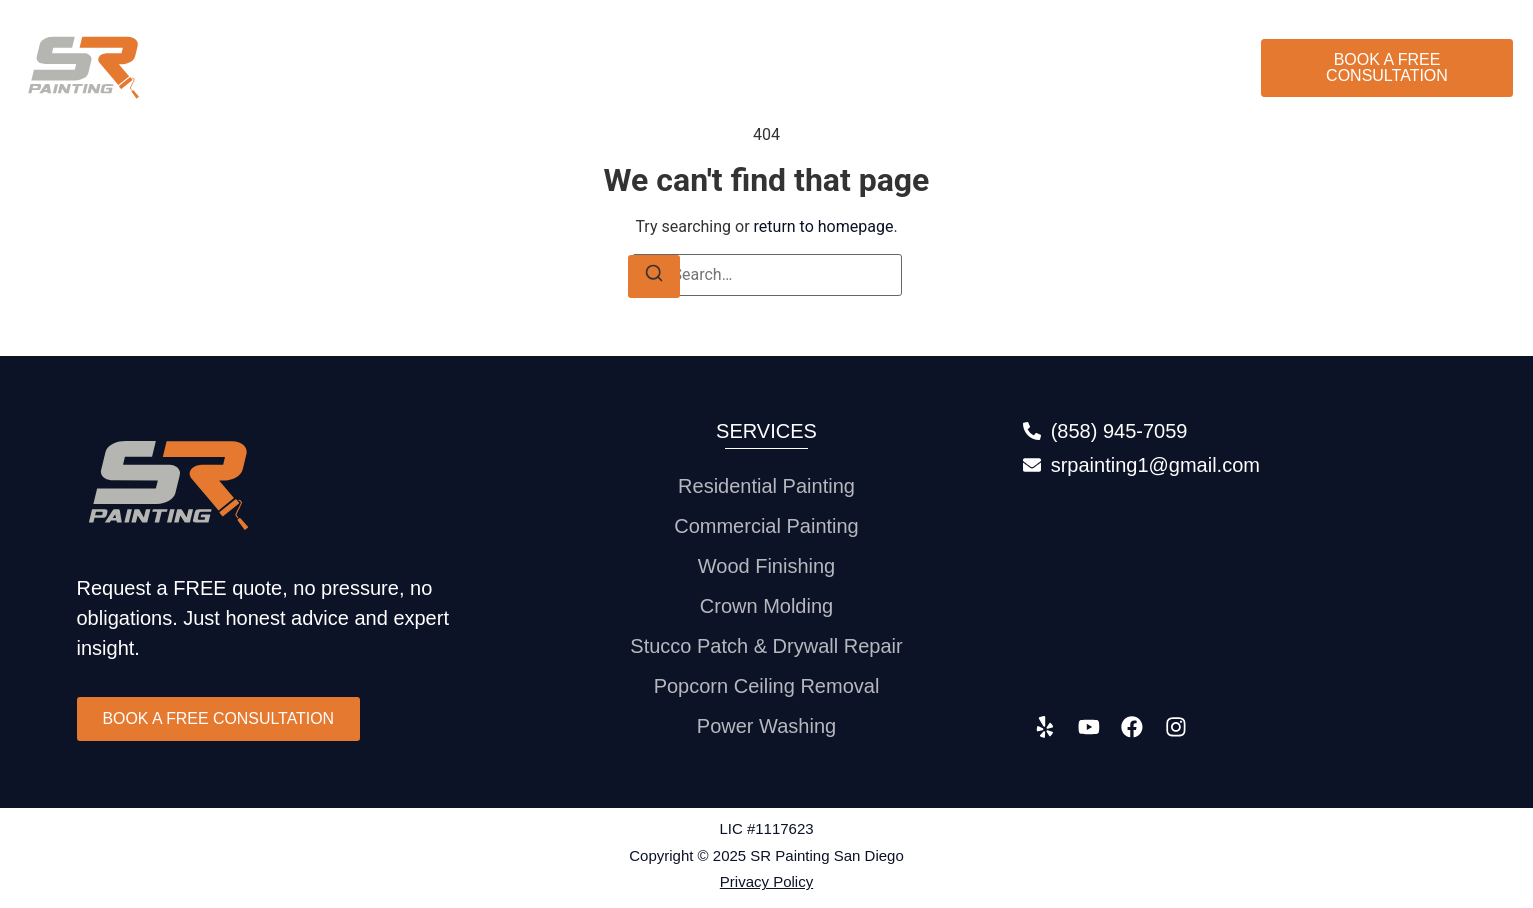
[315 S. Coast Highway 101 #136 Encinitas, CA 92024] (1239, 592)
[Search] (654, 276)
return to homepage (824, 226)
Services (900, 68)
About (998, 68)
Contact (1190, 68)
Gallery (1090, 68)
